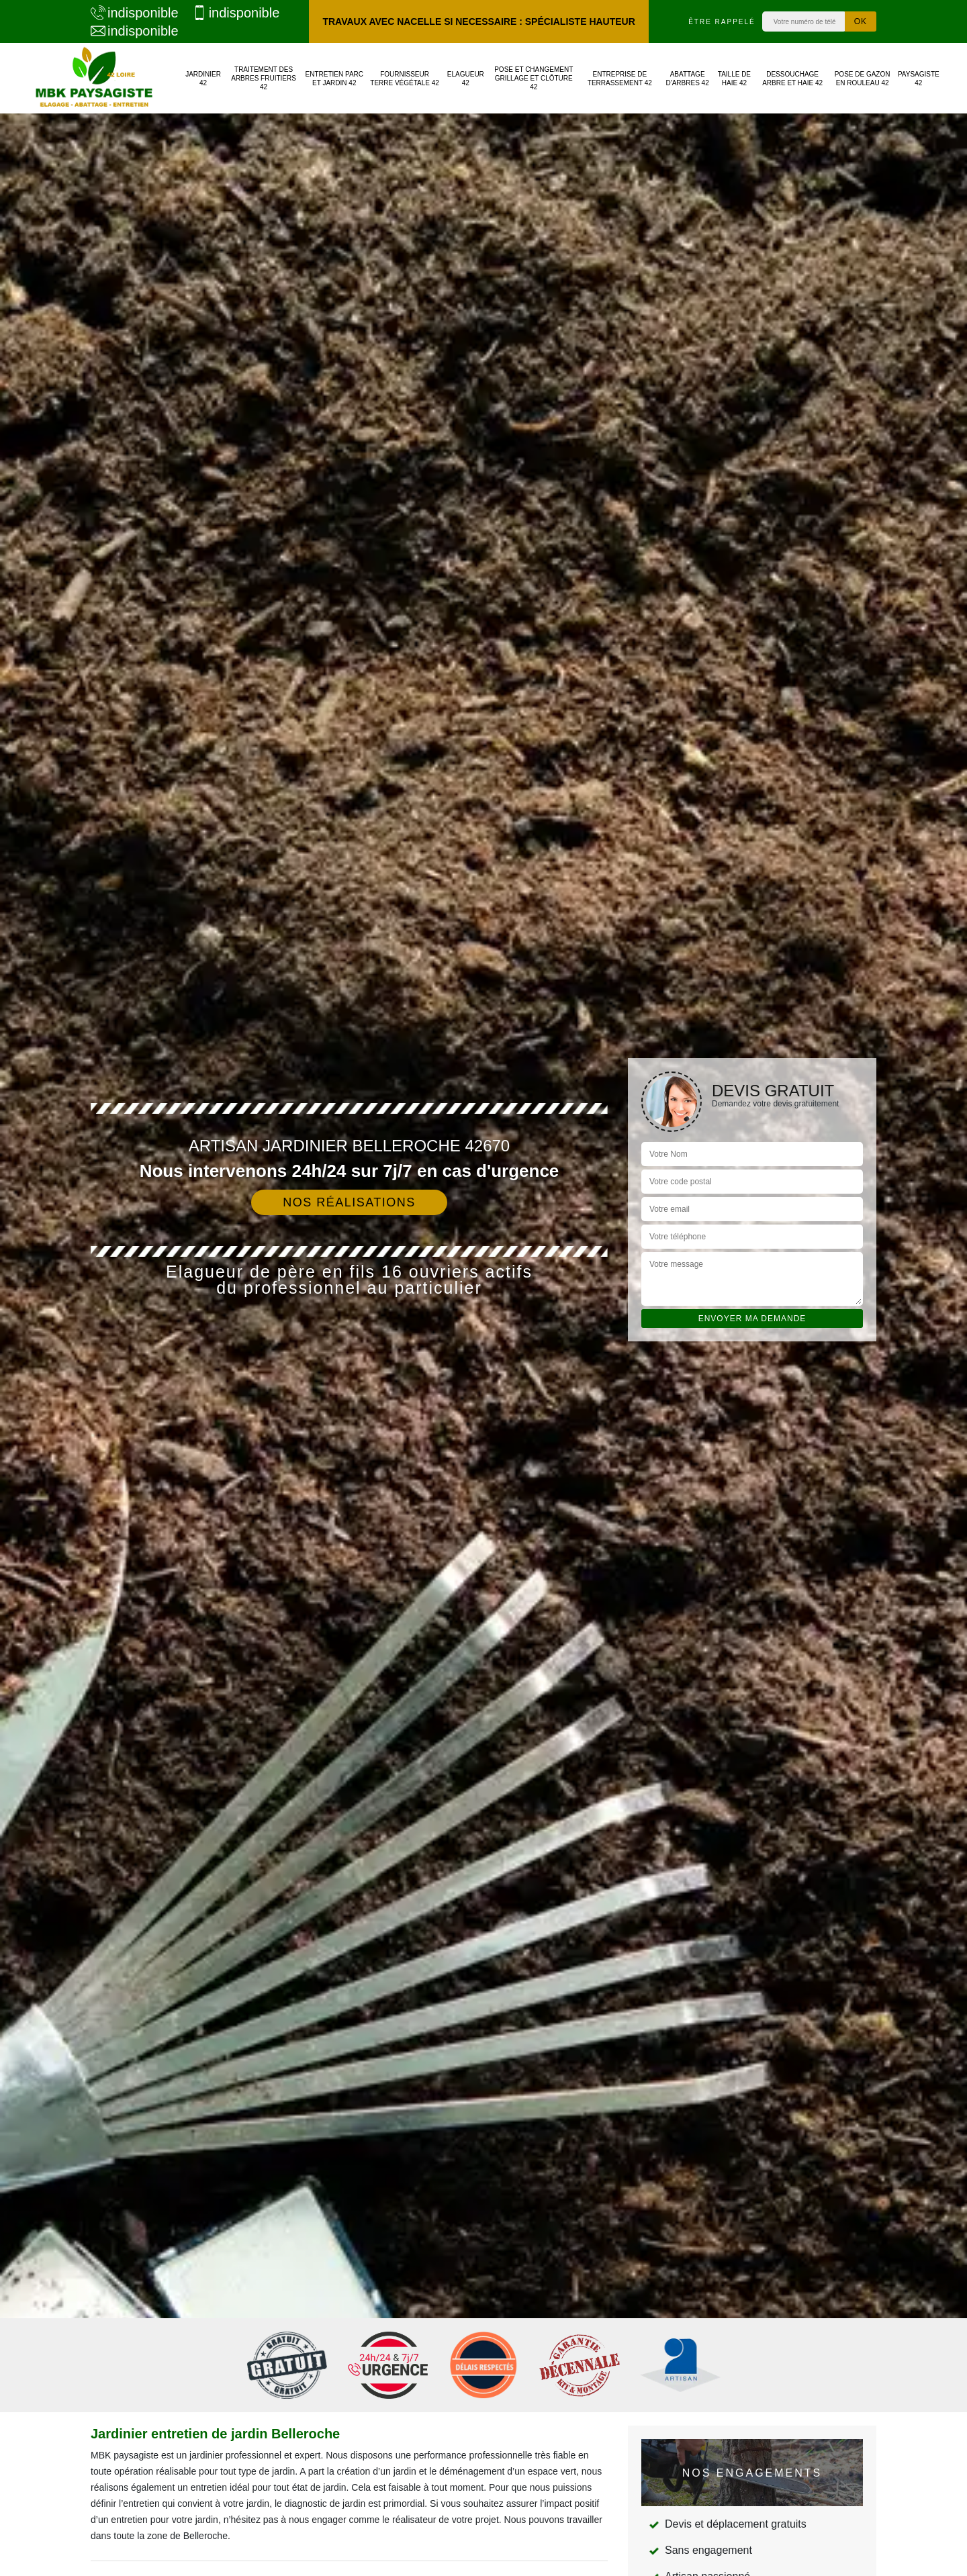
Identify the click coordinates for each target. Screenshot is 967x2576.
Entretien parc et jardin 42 (335, 78)
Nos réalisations (349, 1202)
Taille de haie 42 (734, 78)
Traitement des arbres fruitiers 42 (263, 78)
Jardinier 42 (203, 78)
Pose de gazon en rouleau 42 (862, 78)
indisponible (135, 12)
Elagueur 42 (465, 78)
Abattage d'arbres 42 (687, 78)
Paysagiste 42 (918, 78)
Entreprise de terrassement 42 (620, 78)
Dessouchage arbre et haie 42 (792, 78)
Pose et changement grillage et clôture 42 (533, 78)
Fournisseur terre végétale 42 (404, 78)
